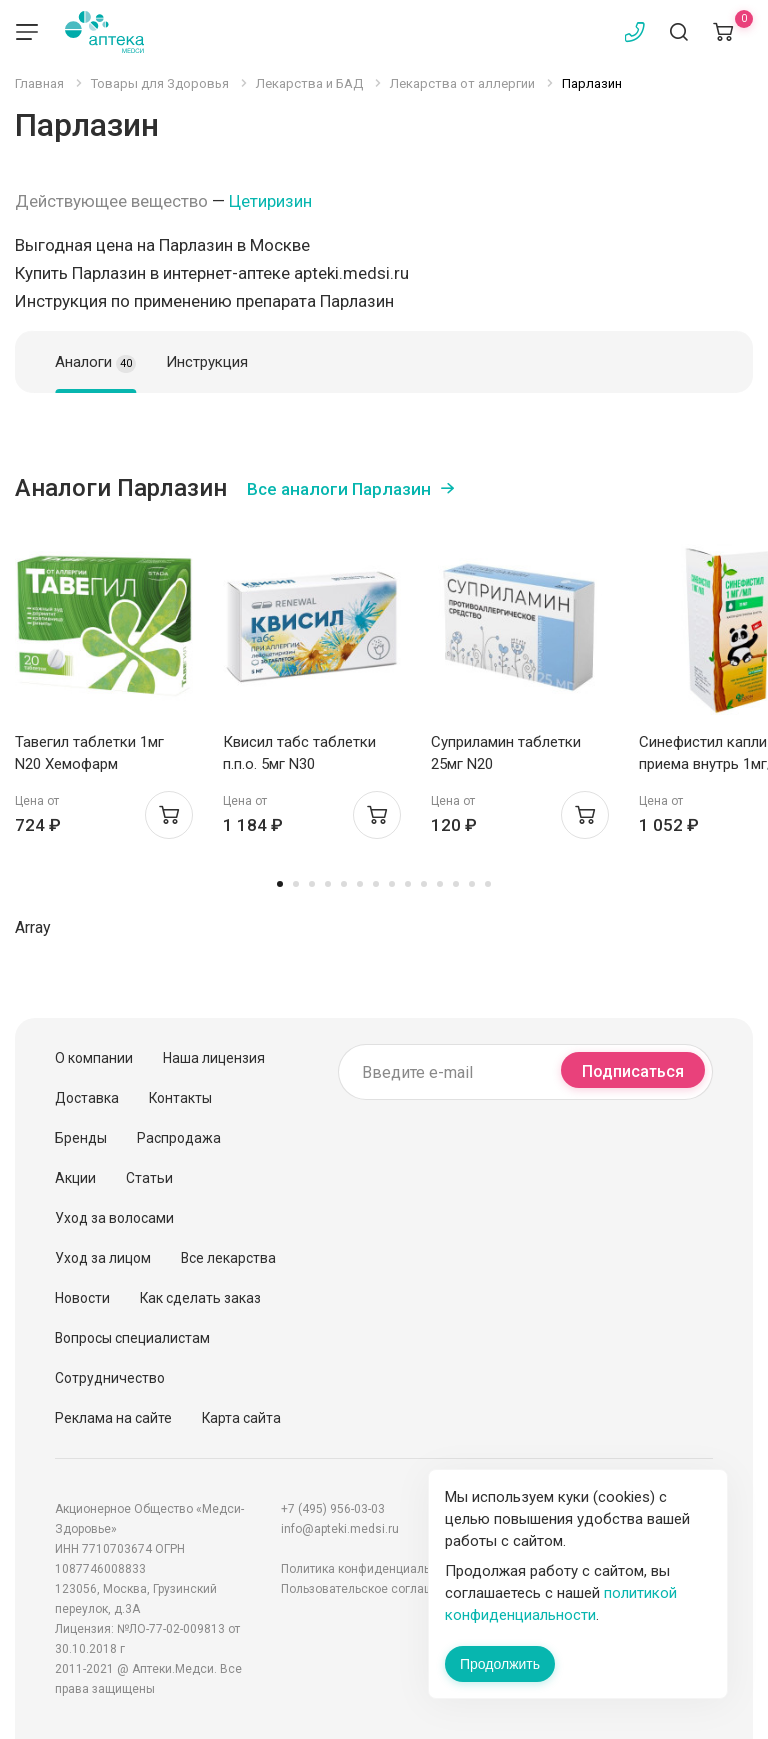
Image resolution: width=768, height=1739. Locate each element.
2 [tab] (296, 884)
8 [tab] (392, 884)
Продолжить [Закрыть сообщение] (500, 1664)
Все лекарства (228, 1258)
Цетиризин (270, 201)
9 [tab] (408, 884)
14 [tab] (488, 884)
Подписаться (633, 1071)
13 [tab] (472, 884)
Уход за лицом (103, 1258)
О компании (94, 1058)
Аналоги (95, 363)
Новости (82, 1298)
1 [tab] (280, 884)
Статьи (149, 1178)
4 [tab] (328, 884)
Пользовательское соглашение (371, 1589)
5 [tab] (344, 884)
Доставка (87, 1098)
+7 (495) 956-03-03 (333, 1509)
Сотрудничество (110, 1378)
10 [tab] (424, 884)
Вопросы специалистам (132, 1338)
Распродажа (179, 1138)
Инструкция (207, 362)
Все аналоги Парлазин (339, 489)
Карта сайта (241, 1418)
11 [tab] (440, 884)
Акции (75, 1178)
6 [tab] (360, 884)
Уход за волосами (114, 1218)
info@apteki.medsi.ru (340, 1529)
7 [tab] (376, 884)
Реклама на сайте (113, 1418)
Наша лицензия (214, 1058)
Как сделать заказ (200, 1298)
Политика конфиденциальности (372, 1569)
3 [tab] (312, 884)
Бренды (81, 1138)
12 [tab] (456, 884)
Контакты (180, 1098)
